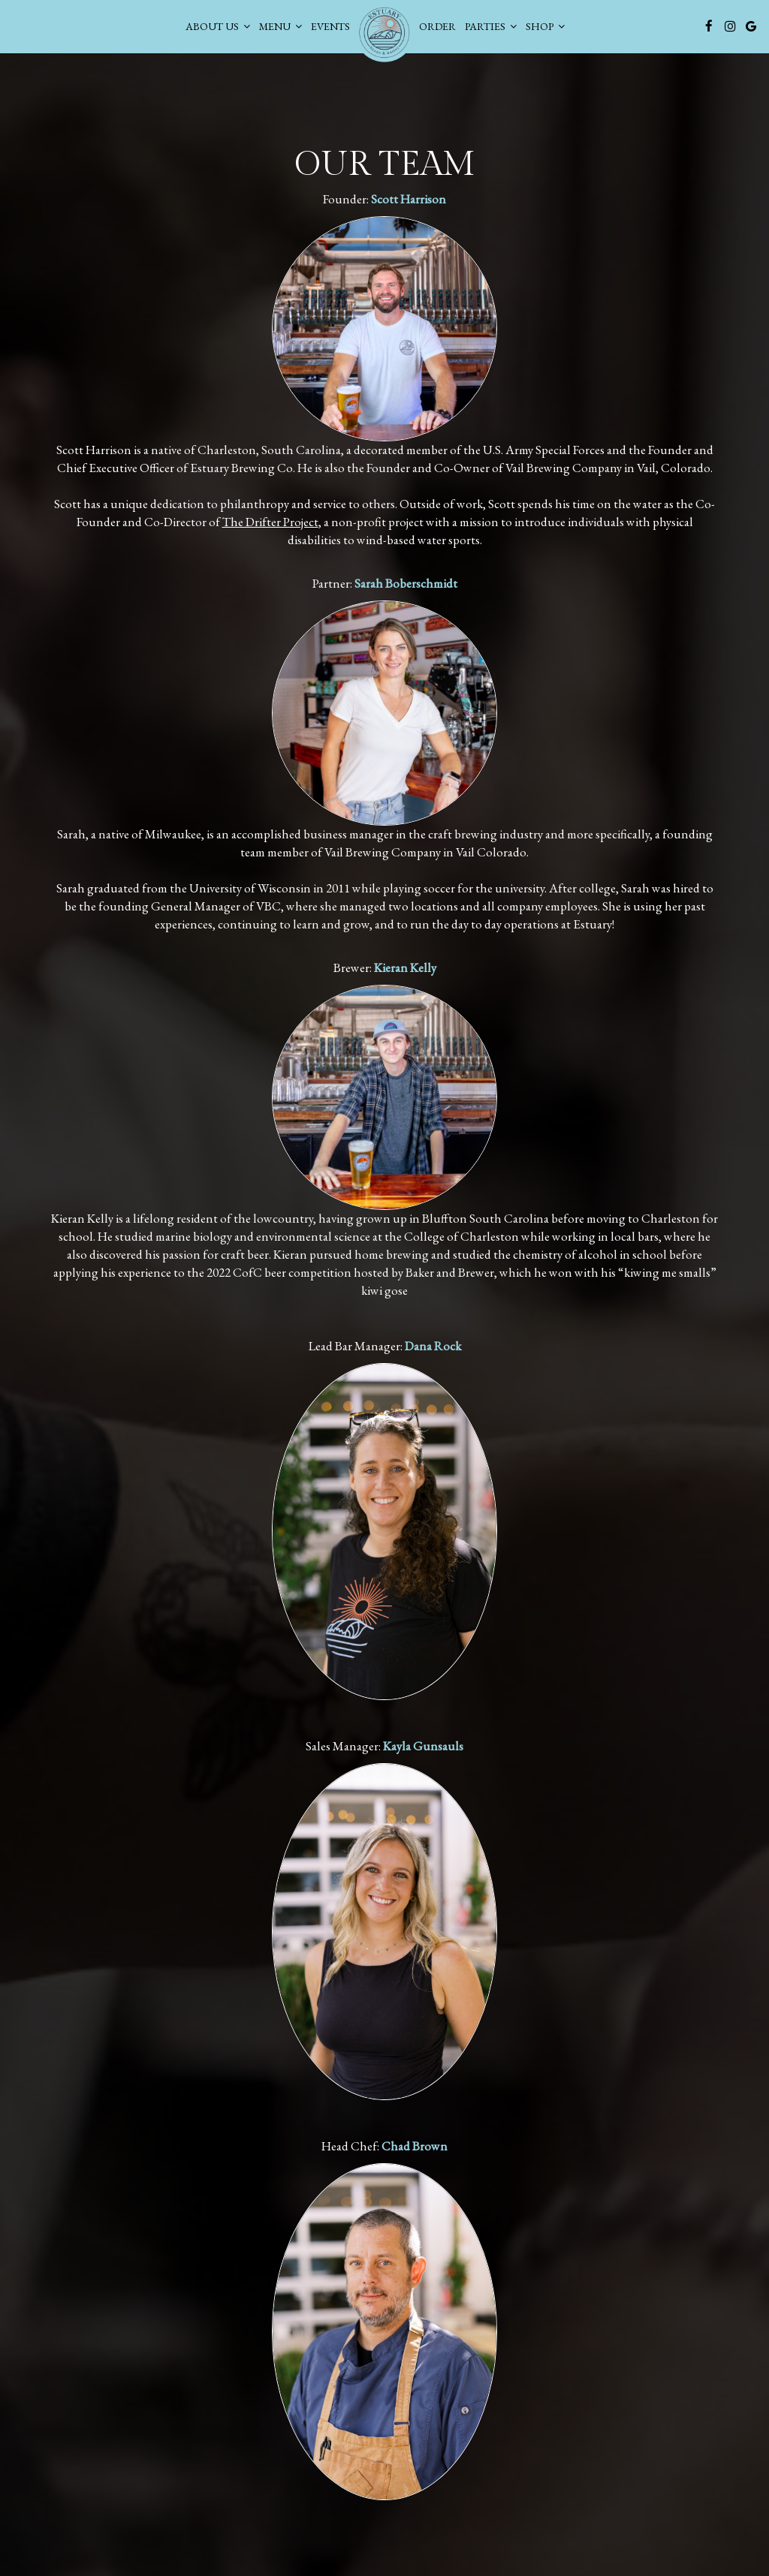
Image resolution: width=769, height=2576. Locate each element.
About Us (217, 26)
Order (436, 26)
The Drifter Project (270, 521)
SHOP (544, 26)
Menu (279, 26)
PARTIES (490, 26)
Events (329, 26)
